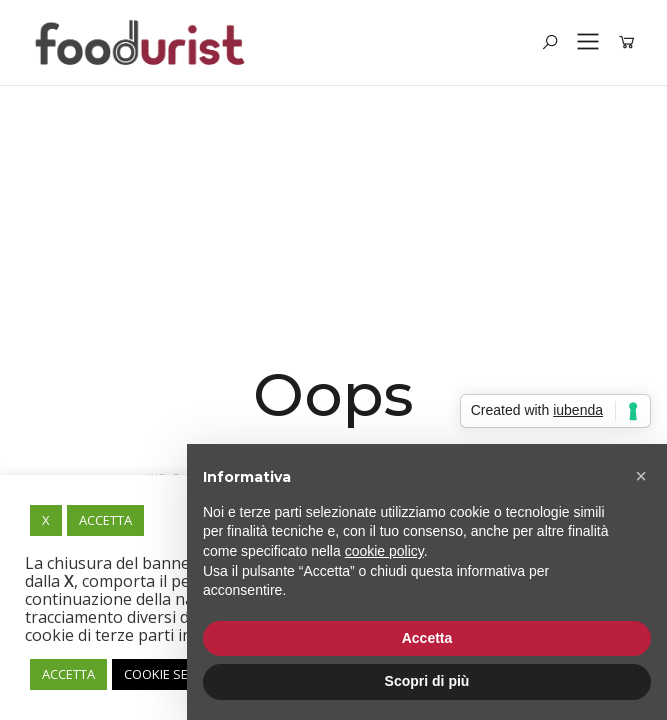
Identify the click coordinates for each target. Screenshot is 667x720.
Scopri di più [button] (427, 681)
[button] (641, 476)
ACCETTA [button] (105, 520)
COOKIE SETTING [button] (174, 674)
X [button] (46, 520)
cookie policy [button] (384, 551)
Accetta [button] (427, 638)
